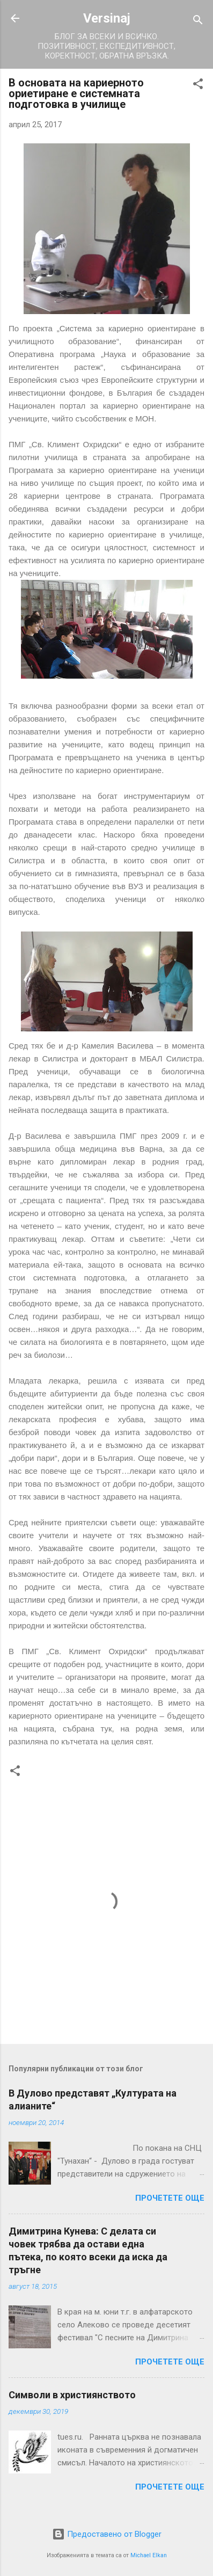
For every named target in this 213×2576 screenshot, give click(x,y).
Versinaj (106, 18)
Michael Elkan (148, 2555)
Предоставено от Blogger (106, 2534)
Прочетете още (169, 2198)
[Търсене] (198, 21)
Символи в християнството (72, 2394)
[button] (198, 85)
